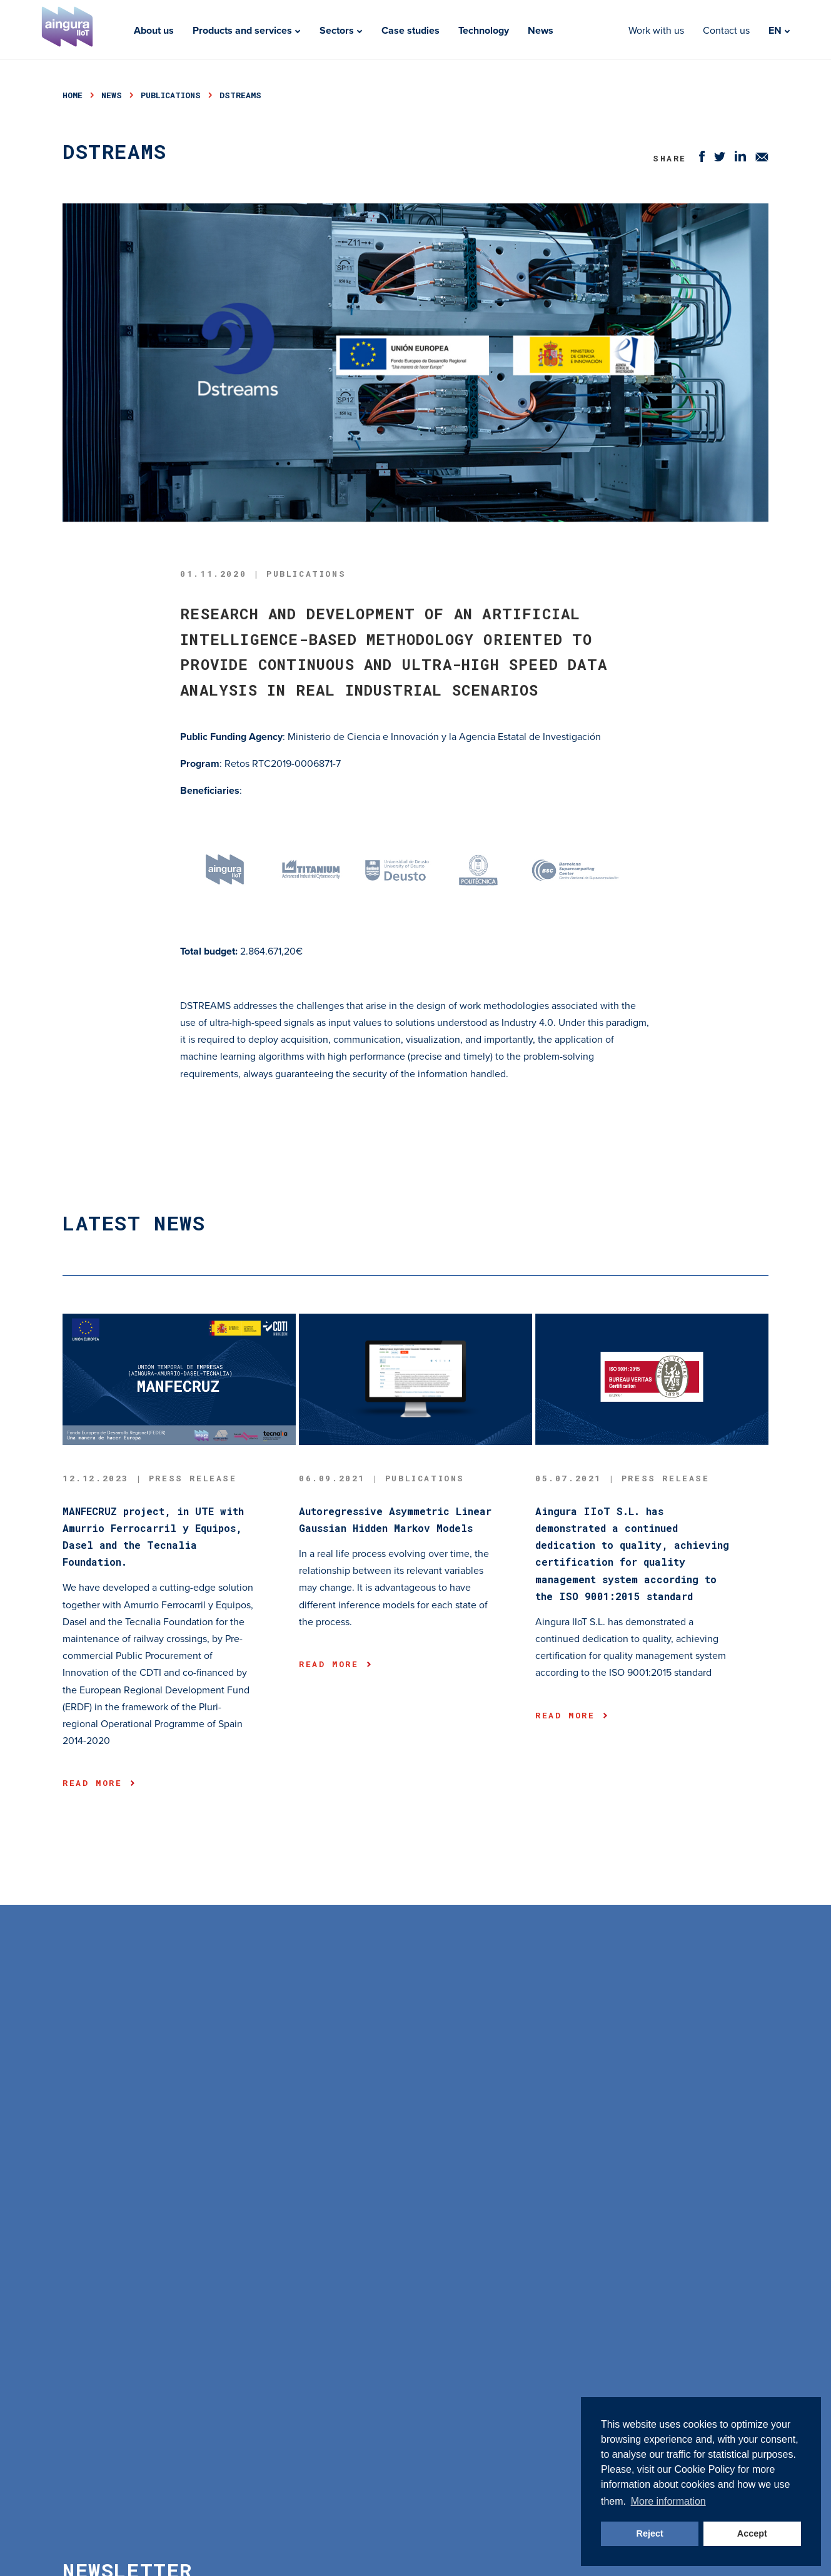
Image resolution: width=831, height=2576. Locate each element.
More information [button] (668, 2501)
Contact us (726, 30)
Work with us (656, 30)
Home (73, 95)
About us (154, 30)
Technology (483, 30)
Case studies (410, 30)
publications (171, 95)
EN (779, 30)
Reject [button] (650, 2533)
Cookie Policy (704, 2469)
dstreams (240, 95)
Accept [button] (752, 2533)
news (111, 95)
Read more (98, 1782)
